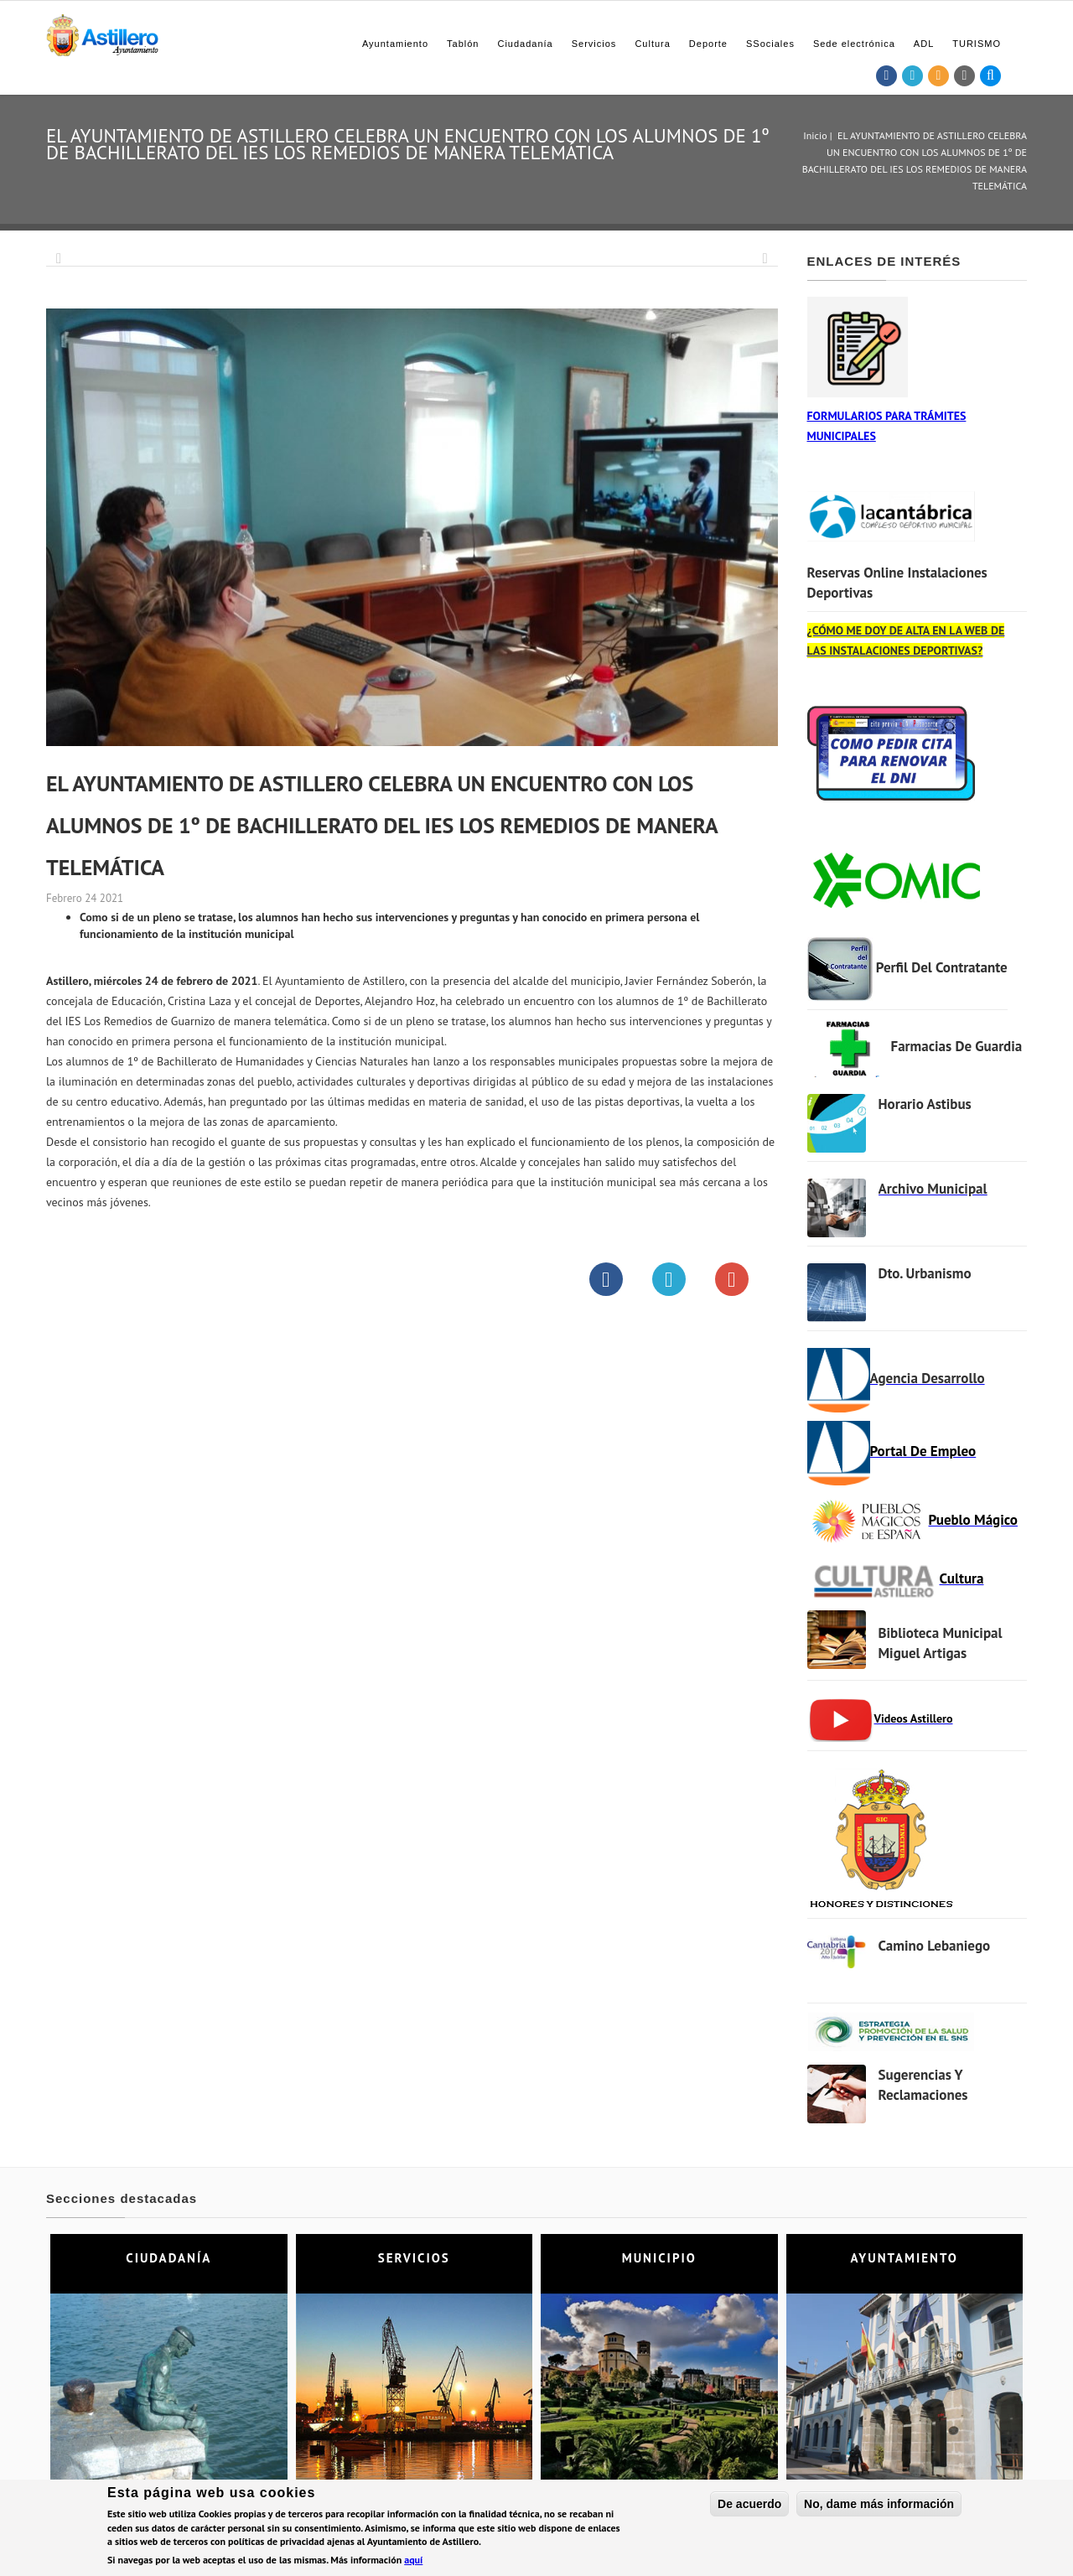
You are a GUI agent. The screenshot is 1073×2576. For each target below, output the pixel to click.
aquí (413, 2559)
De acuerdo (749, 2504)
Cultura (652, 44)
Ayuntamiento (395, 44)
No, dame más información (879, 2504)
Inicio (815, 135)
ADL (924, 44)
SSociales (770, 44)
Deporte (708, 44)
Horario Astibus (925, 1104)
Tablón (463, 44)
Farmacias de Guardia (957, 1046)
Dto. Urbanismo (925, 1273)
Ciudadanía (524, 44)
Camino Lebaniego (935, 1945)
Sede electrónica (854, 44)
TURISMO (976, 44)
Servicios (594, 44)
